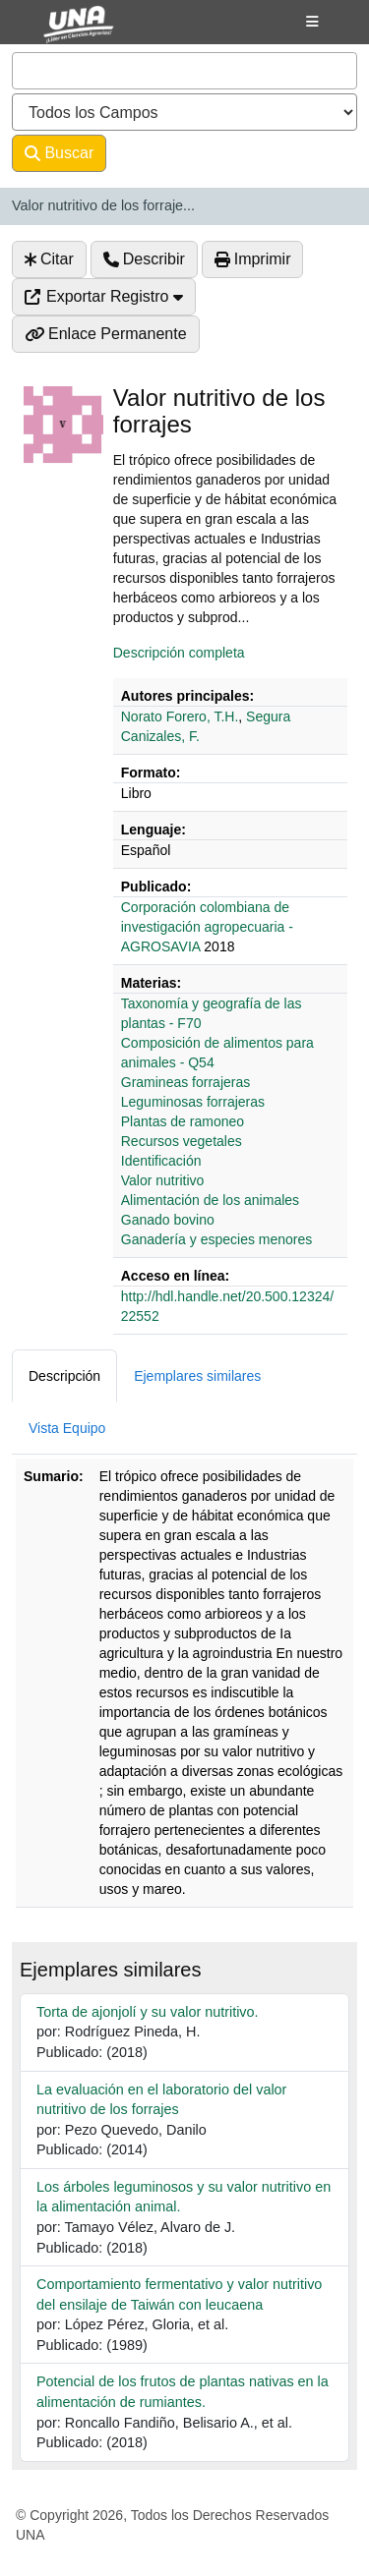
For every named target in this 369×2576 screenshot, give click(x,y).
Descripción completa (179, 652)
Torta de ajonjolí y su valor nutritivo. (147, 2012)
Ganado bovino (168, 1220)
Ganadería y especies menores (217, 1239)
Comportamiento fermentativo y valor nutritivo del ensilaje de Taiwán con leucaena (179, 2294)
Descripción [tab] (64, 1376)
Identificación (161, 1161)
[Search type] (184, 112)
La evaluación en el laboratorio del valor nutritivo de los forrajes (161, 2100)
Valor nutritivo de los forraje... (103, 205)
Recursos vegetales (181, 1141)
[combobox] (184, 70)
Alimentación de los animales (210, 1200)
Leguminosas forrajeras (193, 1102)
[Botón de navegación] (312, 21)
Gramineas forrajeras (186, 1082)
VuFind (61, 32)
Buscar (59, 153)
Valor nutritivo (163, 1180)
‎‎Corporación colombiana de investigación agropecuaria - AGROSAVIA (207, 926)
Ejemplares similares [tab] (197, 1376)
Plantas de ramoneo (182, 1121)
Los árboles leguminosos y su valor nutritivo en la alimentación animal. (183, 2197)
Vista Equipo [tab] (67, 1428)
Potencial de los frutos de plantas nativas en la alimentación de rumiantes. (182, 2392)
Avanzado (158, 152)
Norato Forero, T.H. (180, 716)
